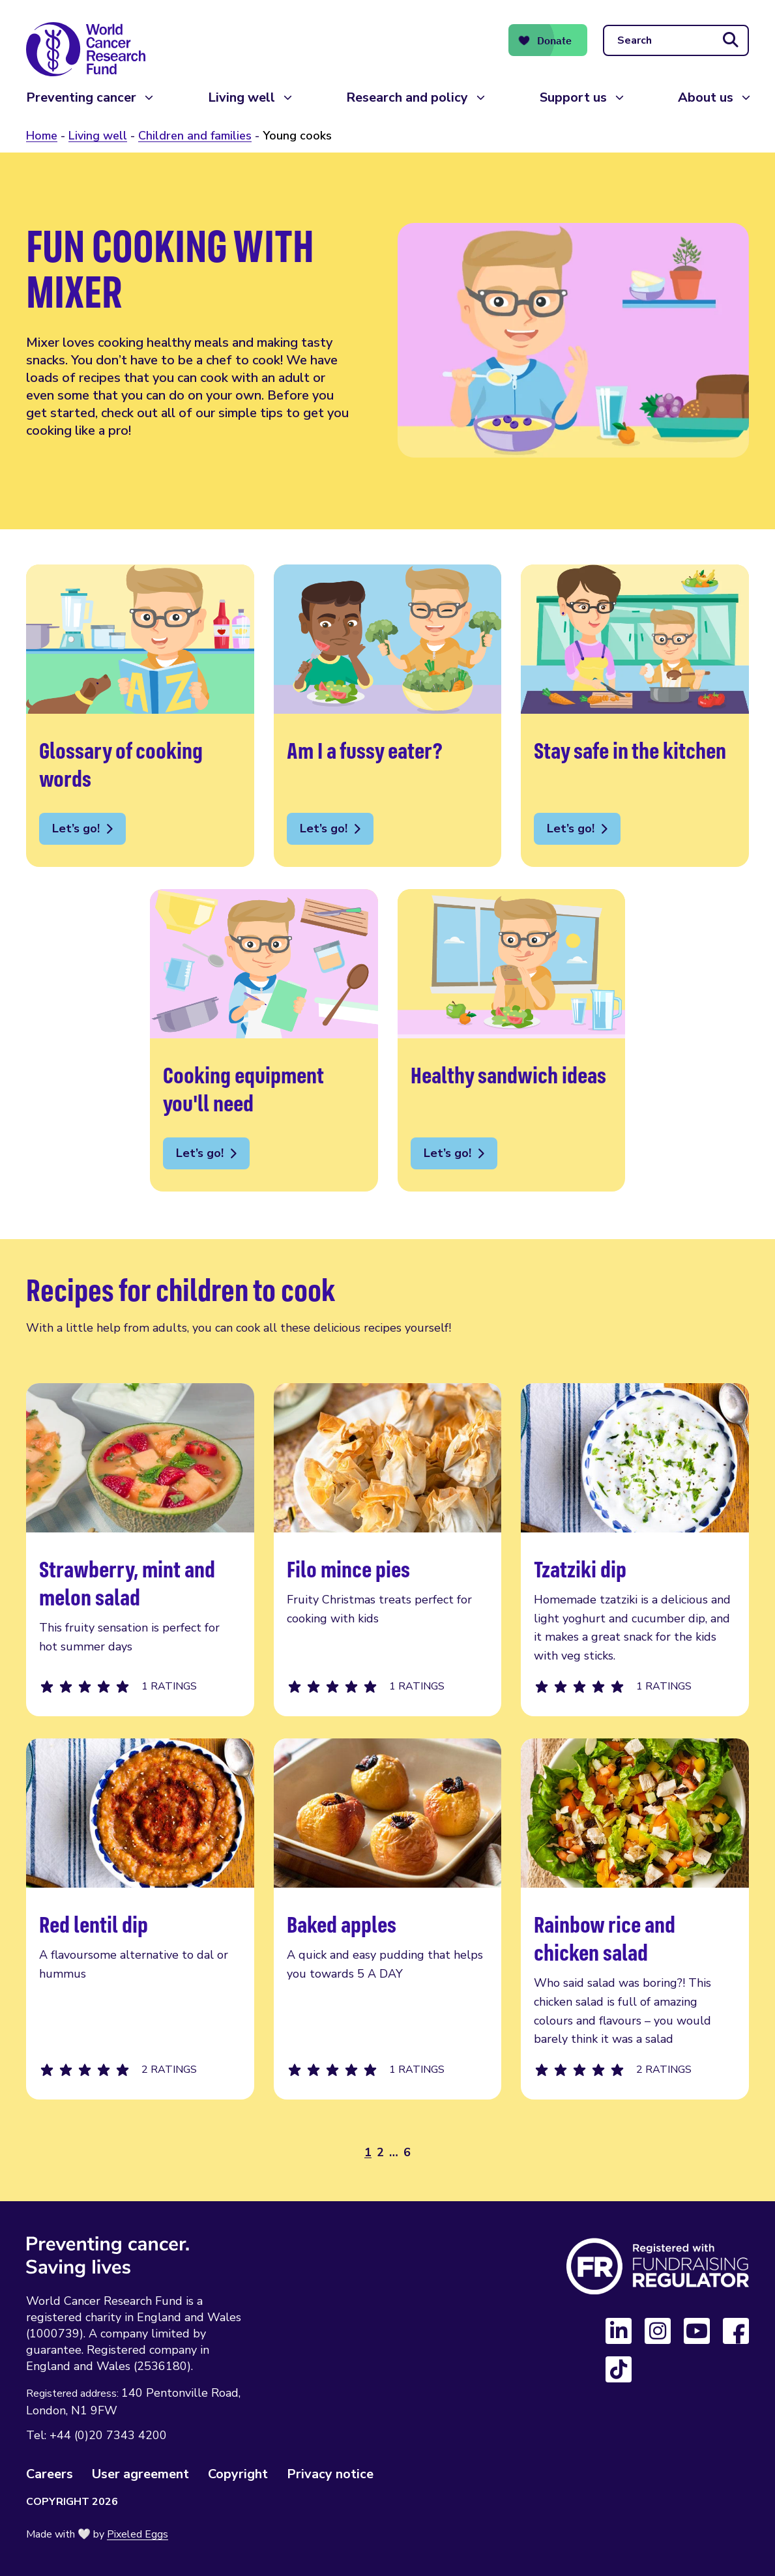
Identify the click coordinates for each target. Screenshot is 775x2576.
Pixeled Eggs (137, 2534)
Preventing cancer (81, 97)
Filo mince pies (388, 1549)
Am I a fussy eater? (388, 715)
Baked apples (388, 1919)
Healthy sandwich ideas (512, 1040)
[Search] (676, 40)
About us (705, 97)
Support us (573, 97)
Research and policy (407, 97)
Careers (49, 2474)
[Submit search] (730, 40)
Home (41, 135)
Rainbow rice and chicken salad (635, 1919)
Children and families (195, 135)
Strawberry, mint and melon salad (140, 1549)
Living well (241, 97)
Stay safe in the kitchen (635, 715)
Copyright (238, 2474)
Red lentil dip (140, 1919)
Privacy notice (330, 2474)
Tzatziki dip (635, 1549)
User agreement (140, 2474)
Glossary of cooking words (140, 715)
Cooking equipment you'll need (264, 1040)
